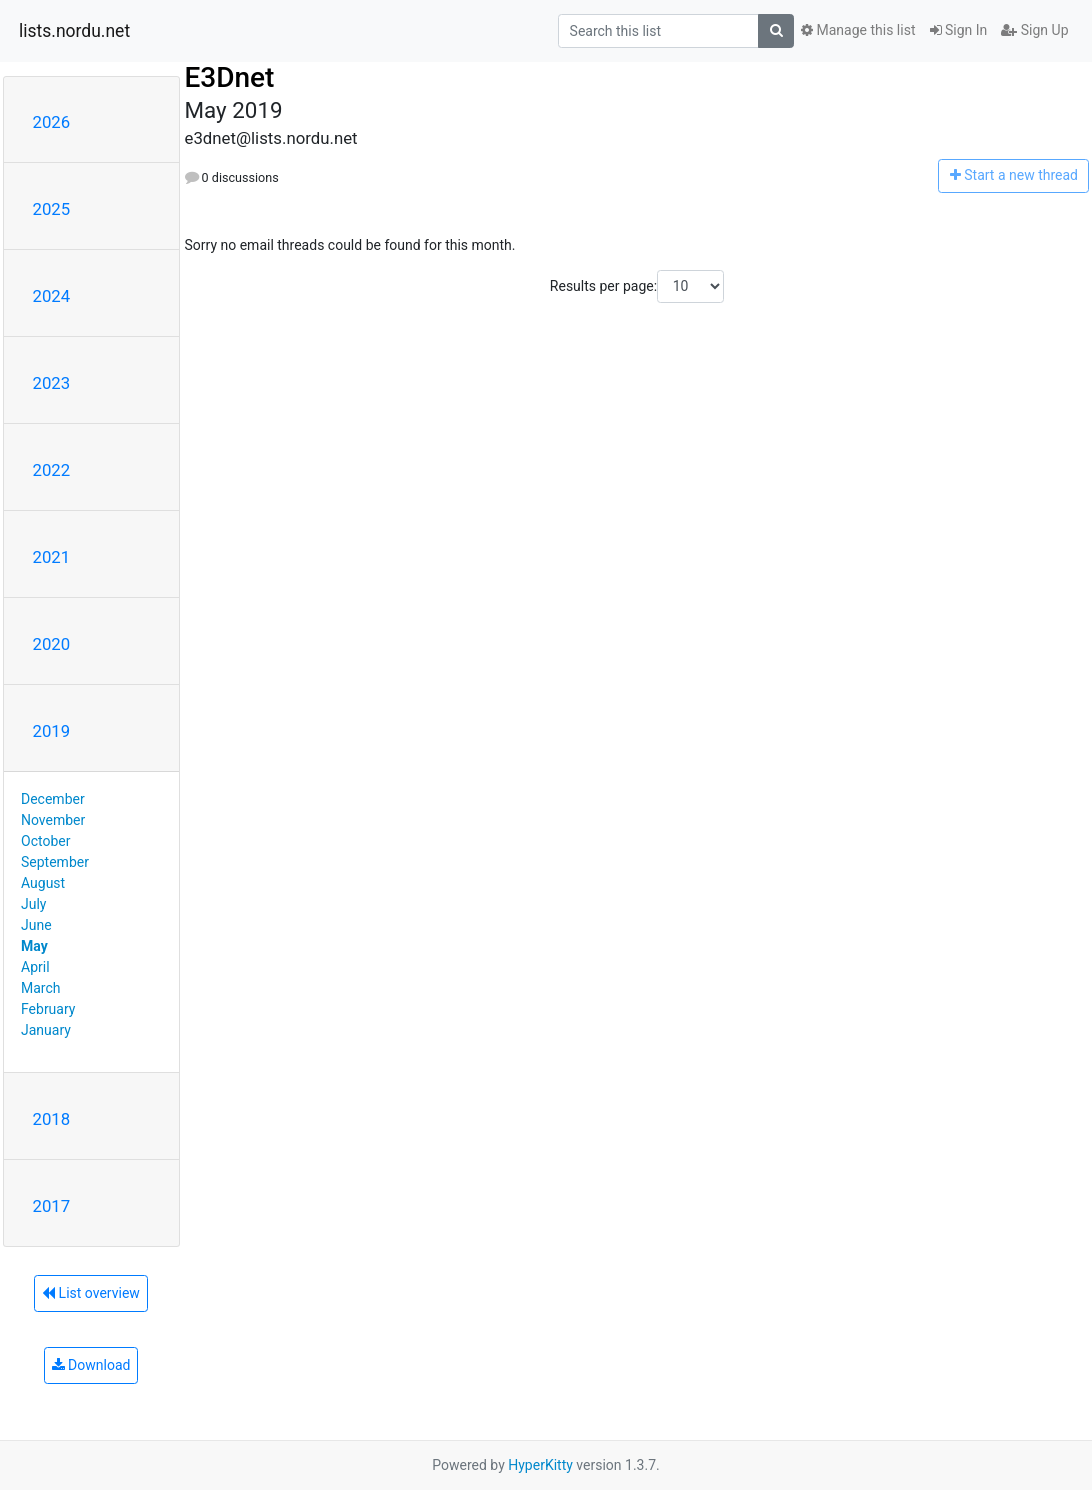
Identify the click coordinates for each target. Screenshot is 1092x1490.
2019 (52, 731)
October (45, 841)
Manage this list (858, 30)
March (41, 988)
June (36, 925)
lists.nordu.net (74, 31)
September (55, 862)
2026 (52, 122)
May (34, 946)
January (46, 1030)
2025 (52, 209)
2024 (52, 296)
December (53, 799)
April (35, 967)
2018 (52, 1119)
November (53, 820)
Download (91, 1365)
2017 (52, 1206)
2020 (52, 644)
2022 (52, 470)
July (33, 904)
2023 (52, 383)
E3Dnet (230, 77)
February (48, 1009)
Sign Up (1034, 30)
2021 (52, 557)
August (43, 883)
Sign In (959, 30)
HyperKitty (540, 1465)
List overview (91, 1293)
